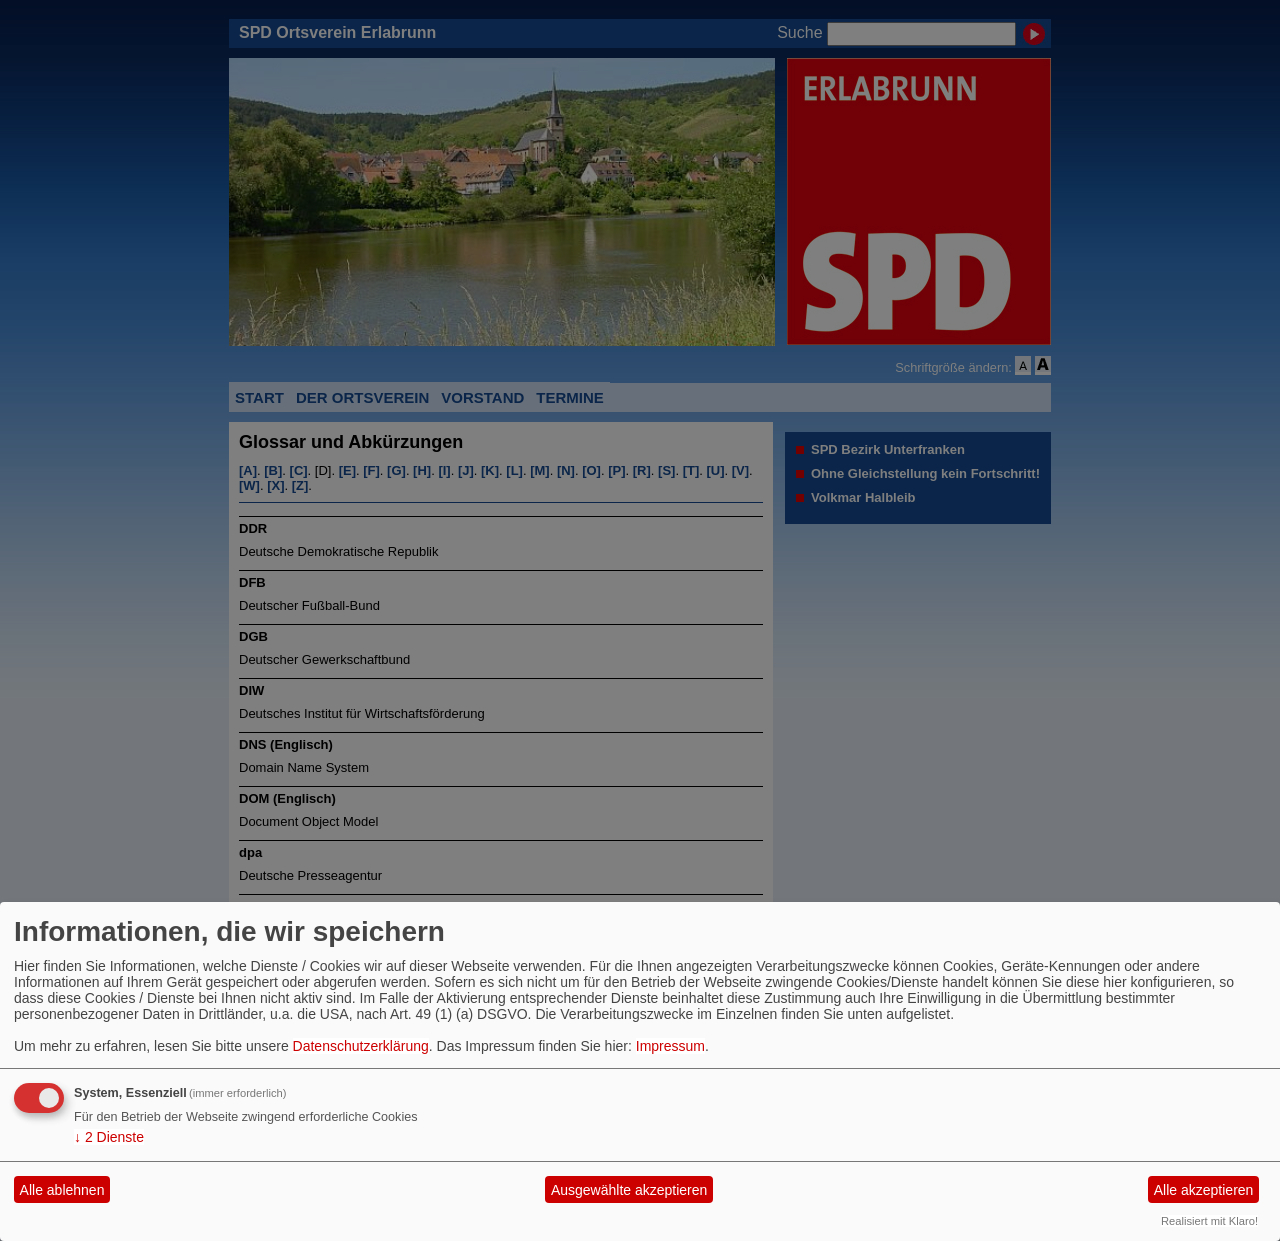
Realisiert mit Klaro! (1209, 1221)
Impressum (670, 1046)
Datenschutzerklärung (361, 1046)
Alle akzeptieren (1204, 1190)
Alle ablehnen (62, 1190)
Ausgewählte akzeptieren (629, 1190)
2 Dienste (109, 1137)
